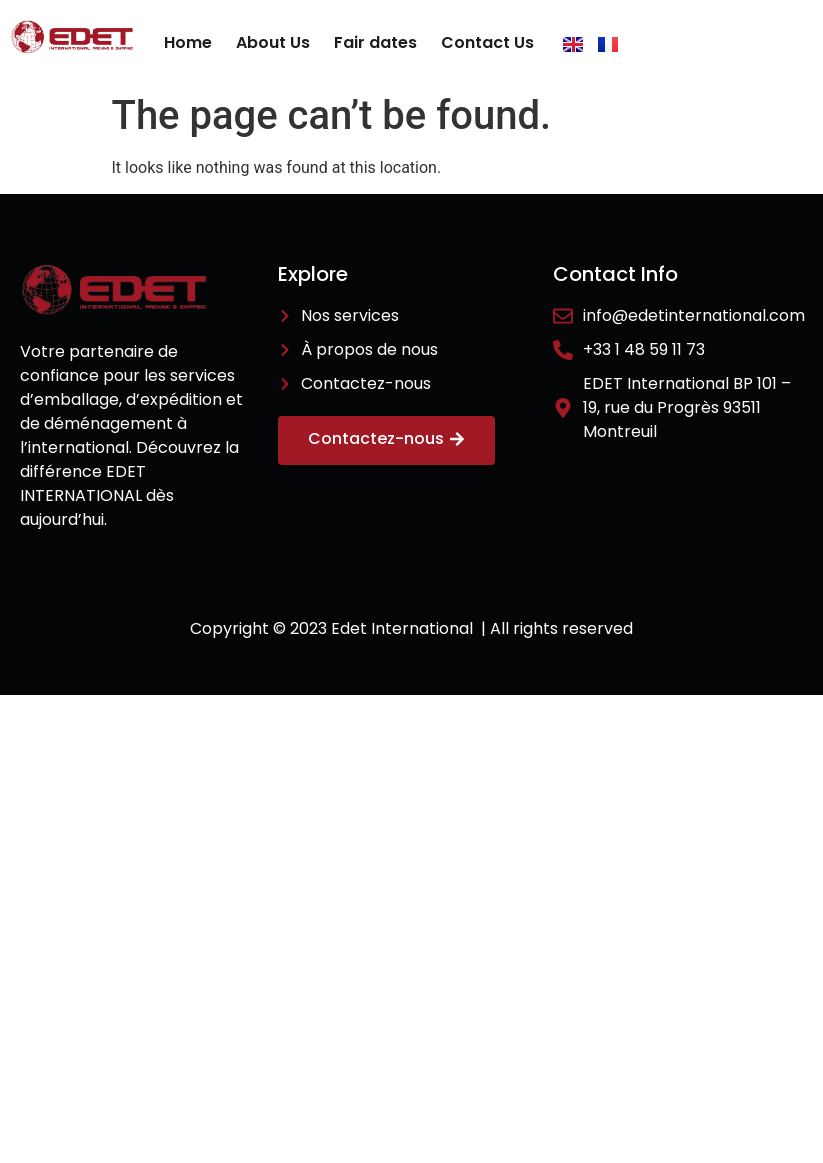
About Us (273, 42)
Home (188, 42)
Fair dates (375, 42)
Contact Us (487, 42)
